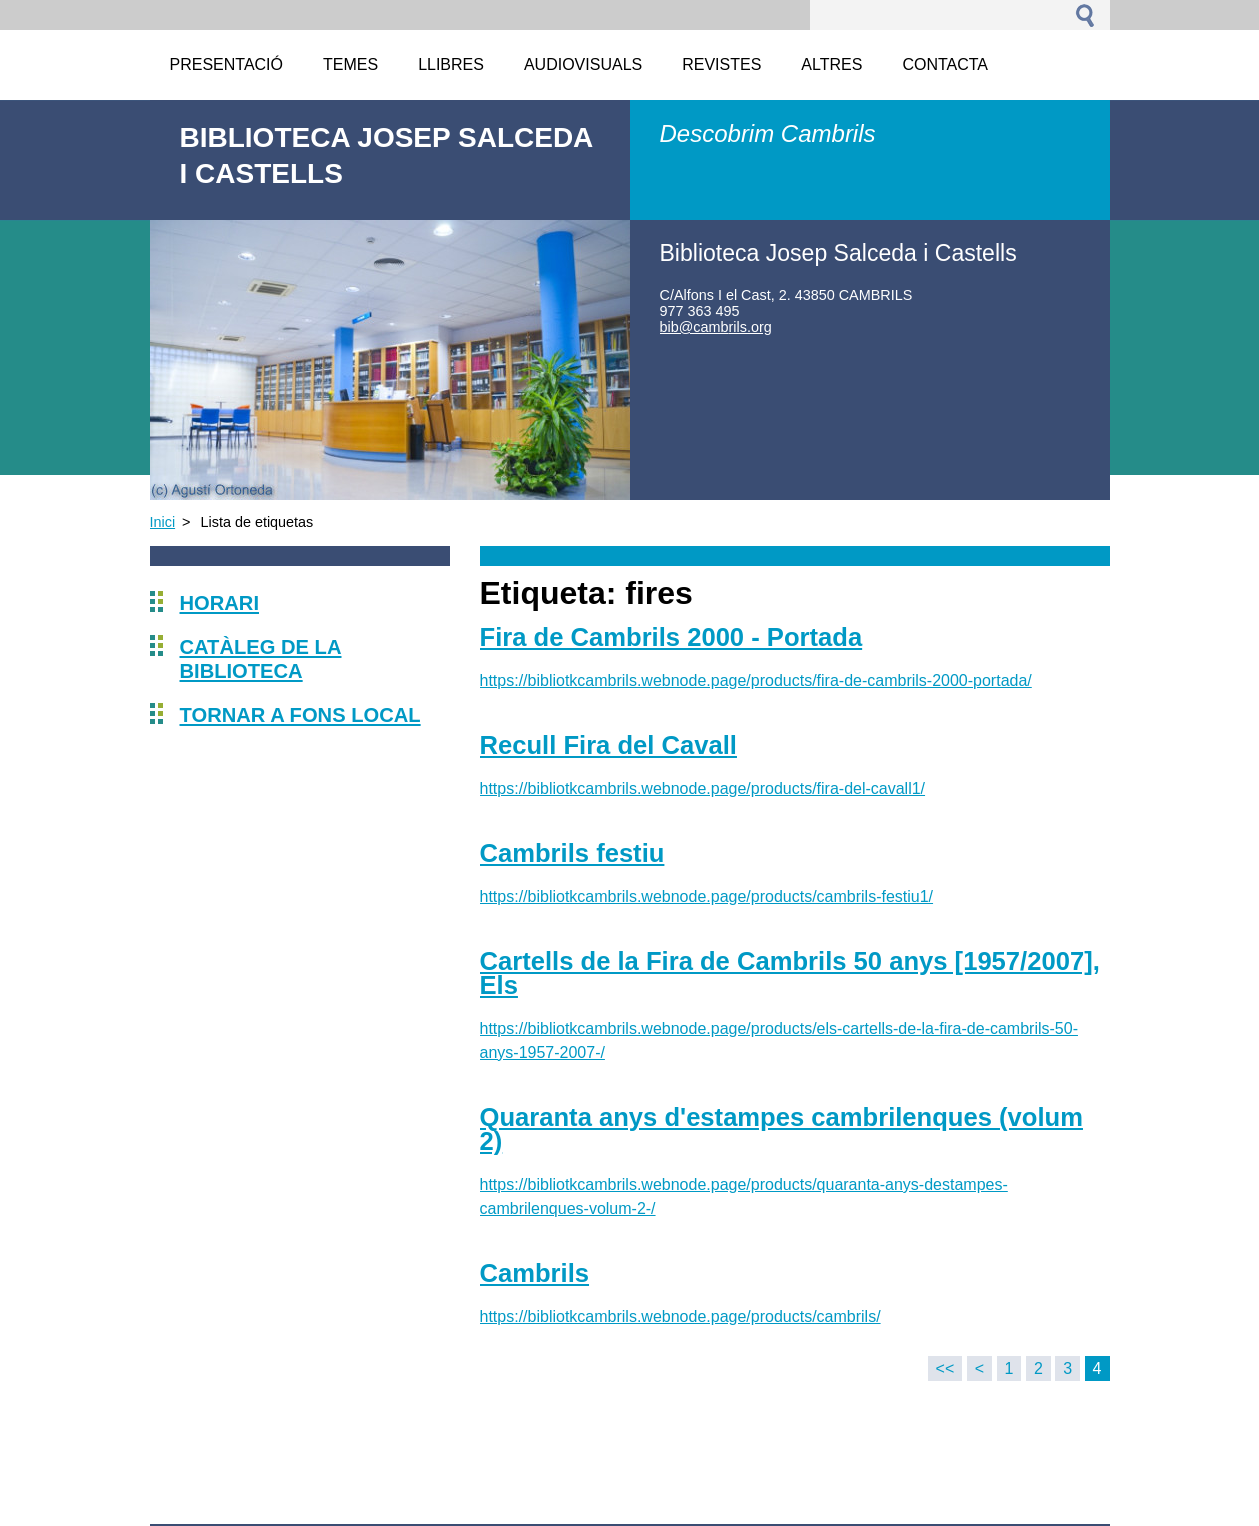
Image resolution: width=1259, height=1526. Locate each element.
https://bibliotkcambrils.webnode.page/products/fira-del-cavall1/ (703, 788)
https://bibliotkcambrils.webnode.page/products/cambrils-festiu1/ (707, 896)
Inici (163, 522)
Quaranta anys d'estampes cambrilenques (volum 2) (781, 1129)
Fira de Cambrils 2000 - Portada (671, 637)
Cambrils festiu (572, 853)
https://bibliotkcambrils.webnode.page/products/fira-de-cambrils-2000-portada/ (756, 680)
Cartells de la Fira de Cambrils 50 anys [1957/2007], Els (790, 973)
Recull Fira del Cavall (608, 745)
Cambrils (535, 1273)
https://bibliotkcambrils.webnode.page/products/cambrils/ (680, 1316)
